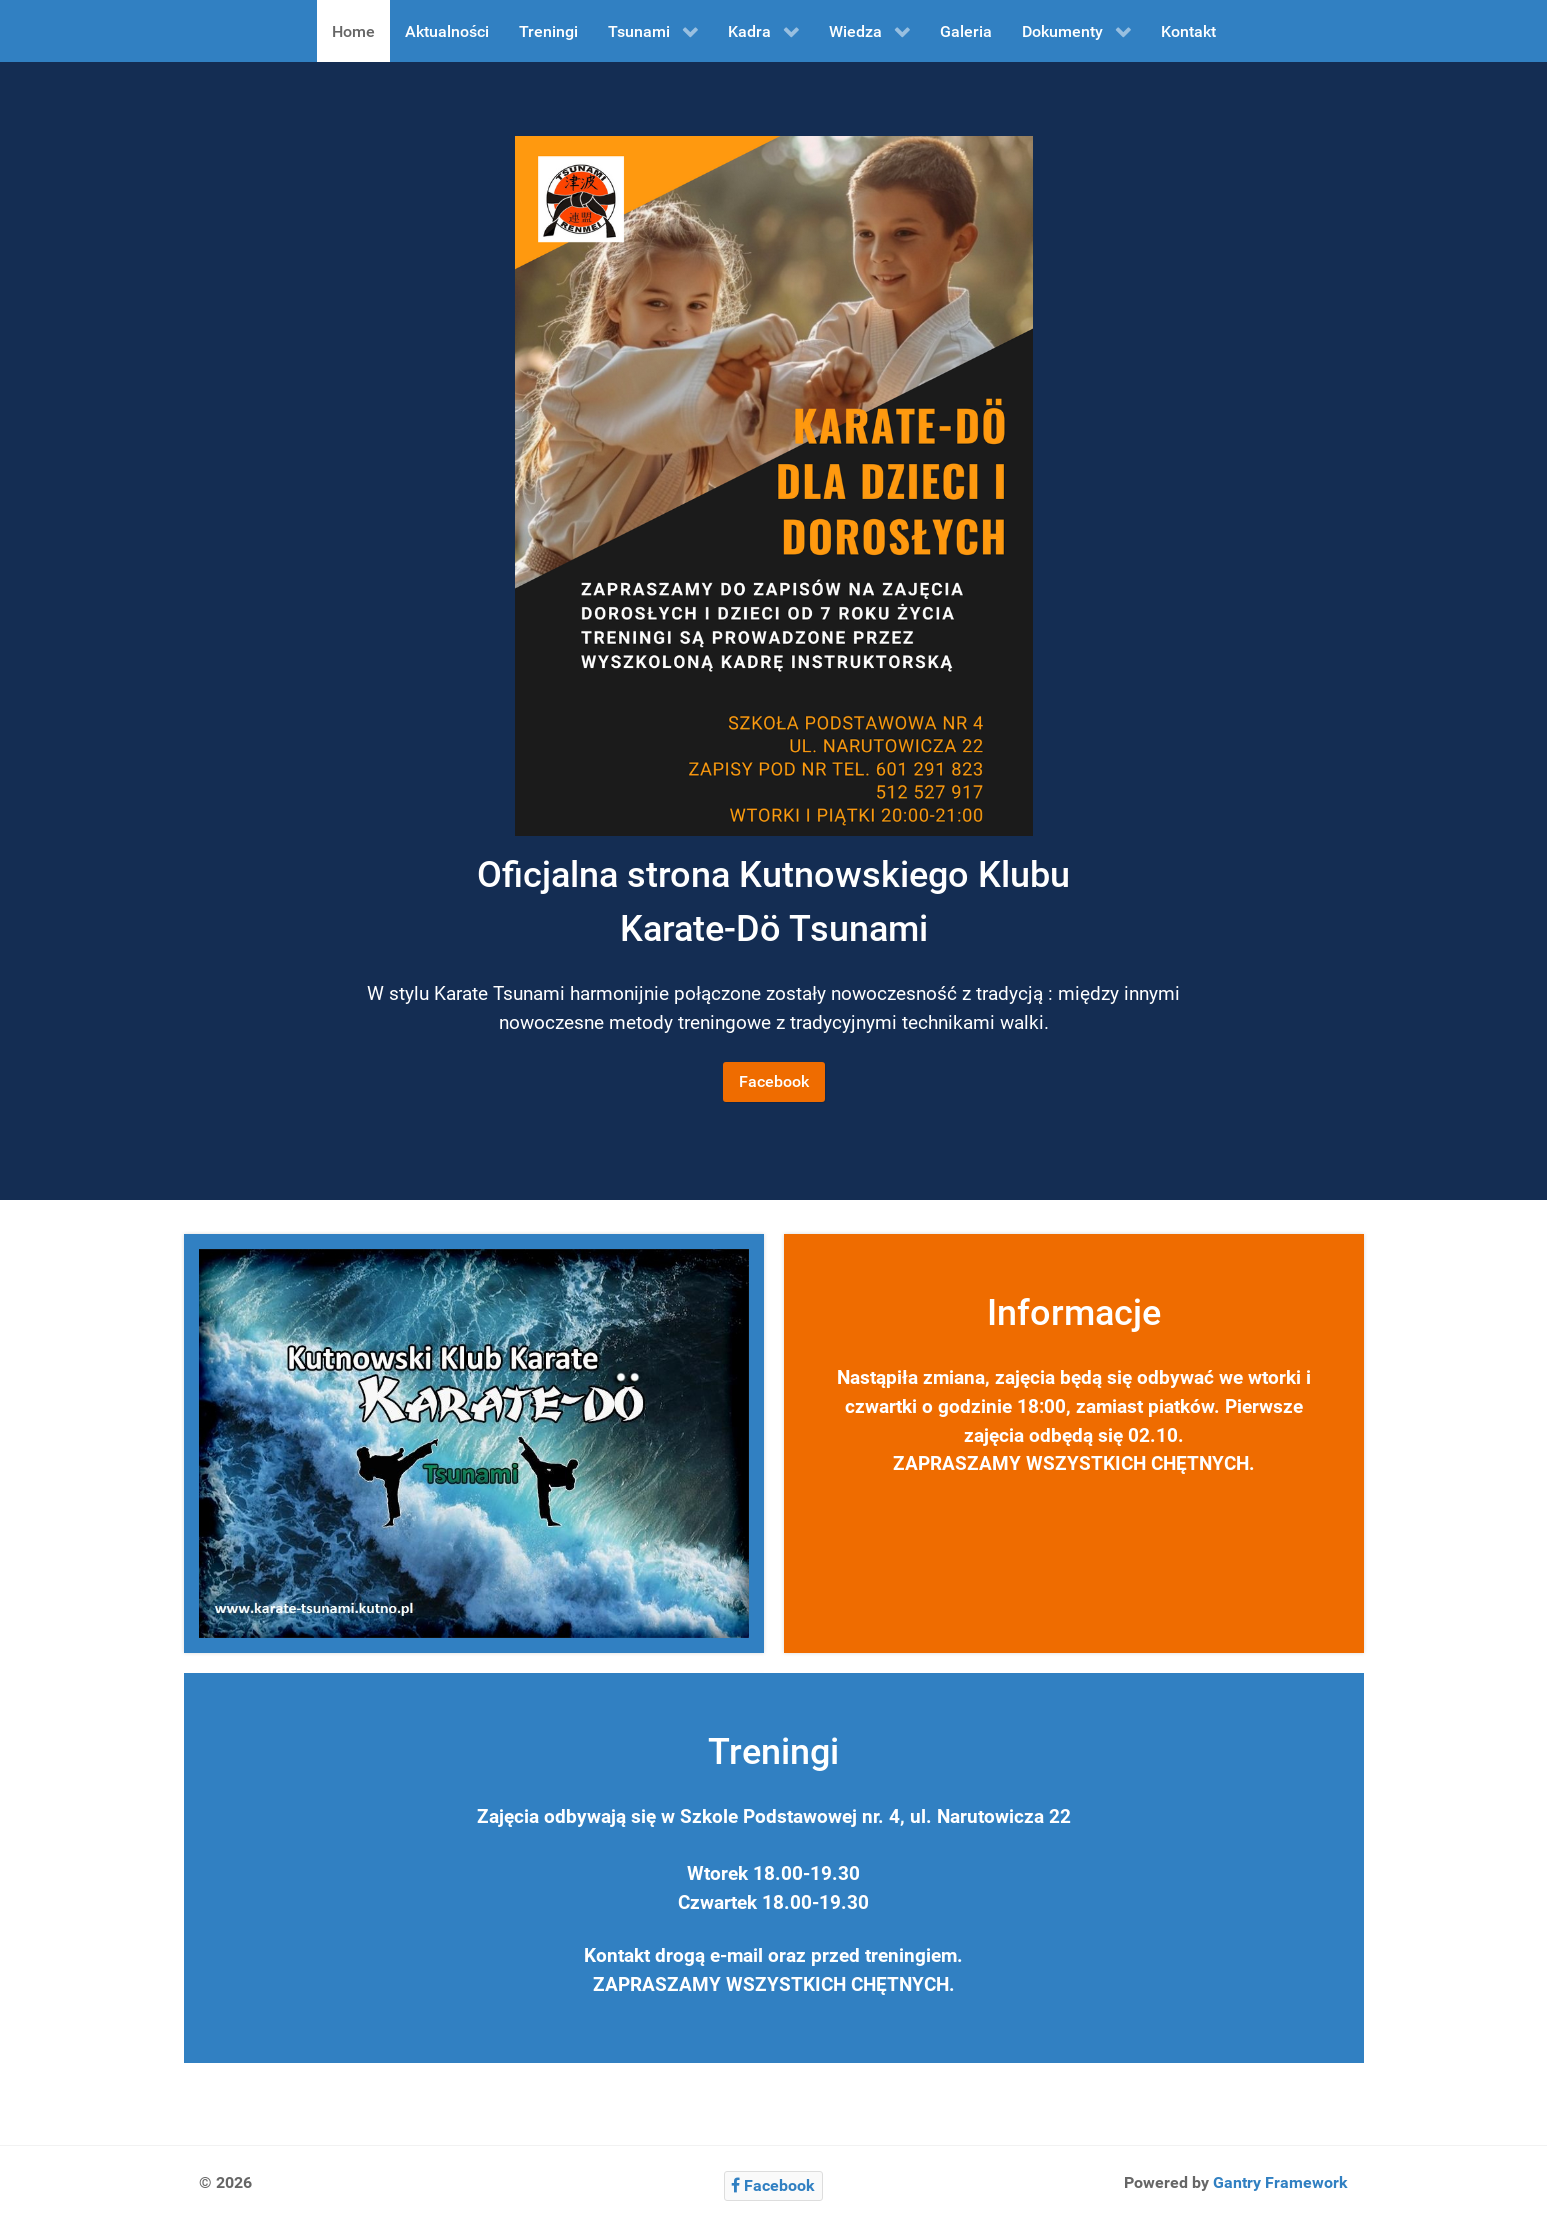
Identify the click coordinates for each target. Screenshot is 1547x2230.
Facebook (774, 1081)
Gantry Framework (1280, 2182)
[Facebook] (773, 2185)
